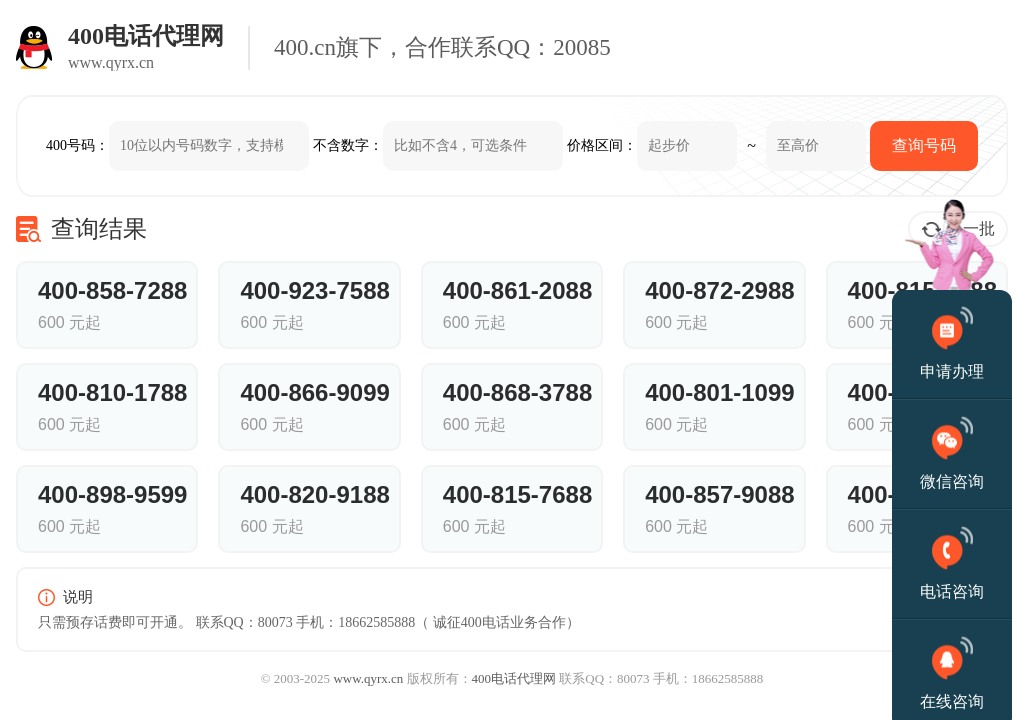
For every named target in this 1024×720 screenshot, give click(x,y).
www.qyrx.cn (368, 678)
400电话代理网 (514, 678)
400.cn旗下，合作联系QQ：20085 (442, 47)
